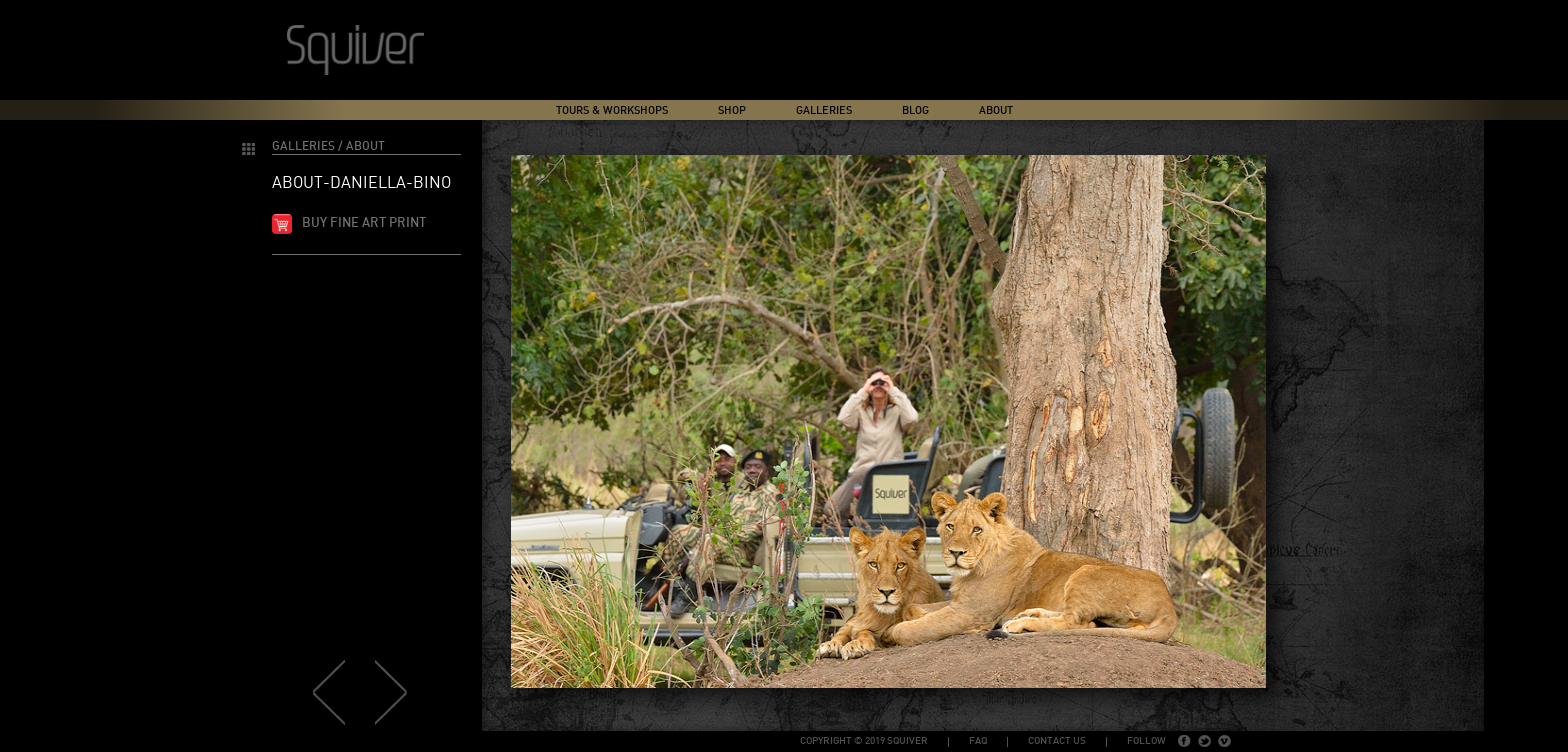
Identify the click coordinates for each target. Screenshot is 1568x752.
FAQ (978, 741)
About (996, 110)
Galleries (824, 110)
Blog (915, 110)
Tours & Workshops (612, 110)
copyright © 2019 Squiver (864, 741)
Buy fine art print (364, 223)
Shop (732, 110)
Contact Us (1057, 741)
